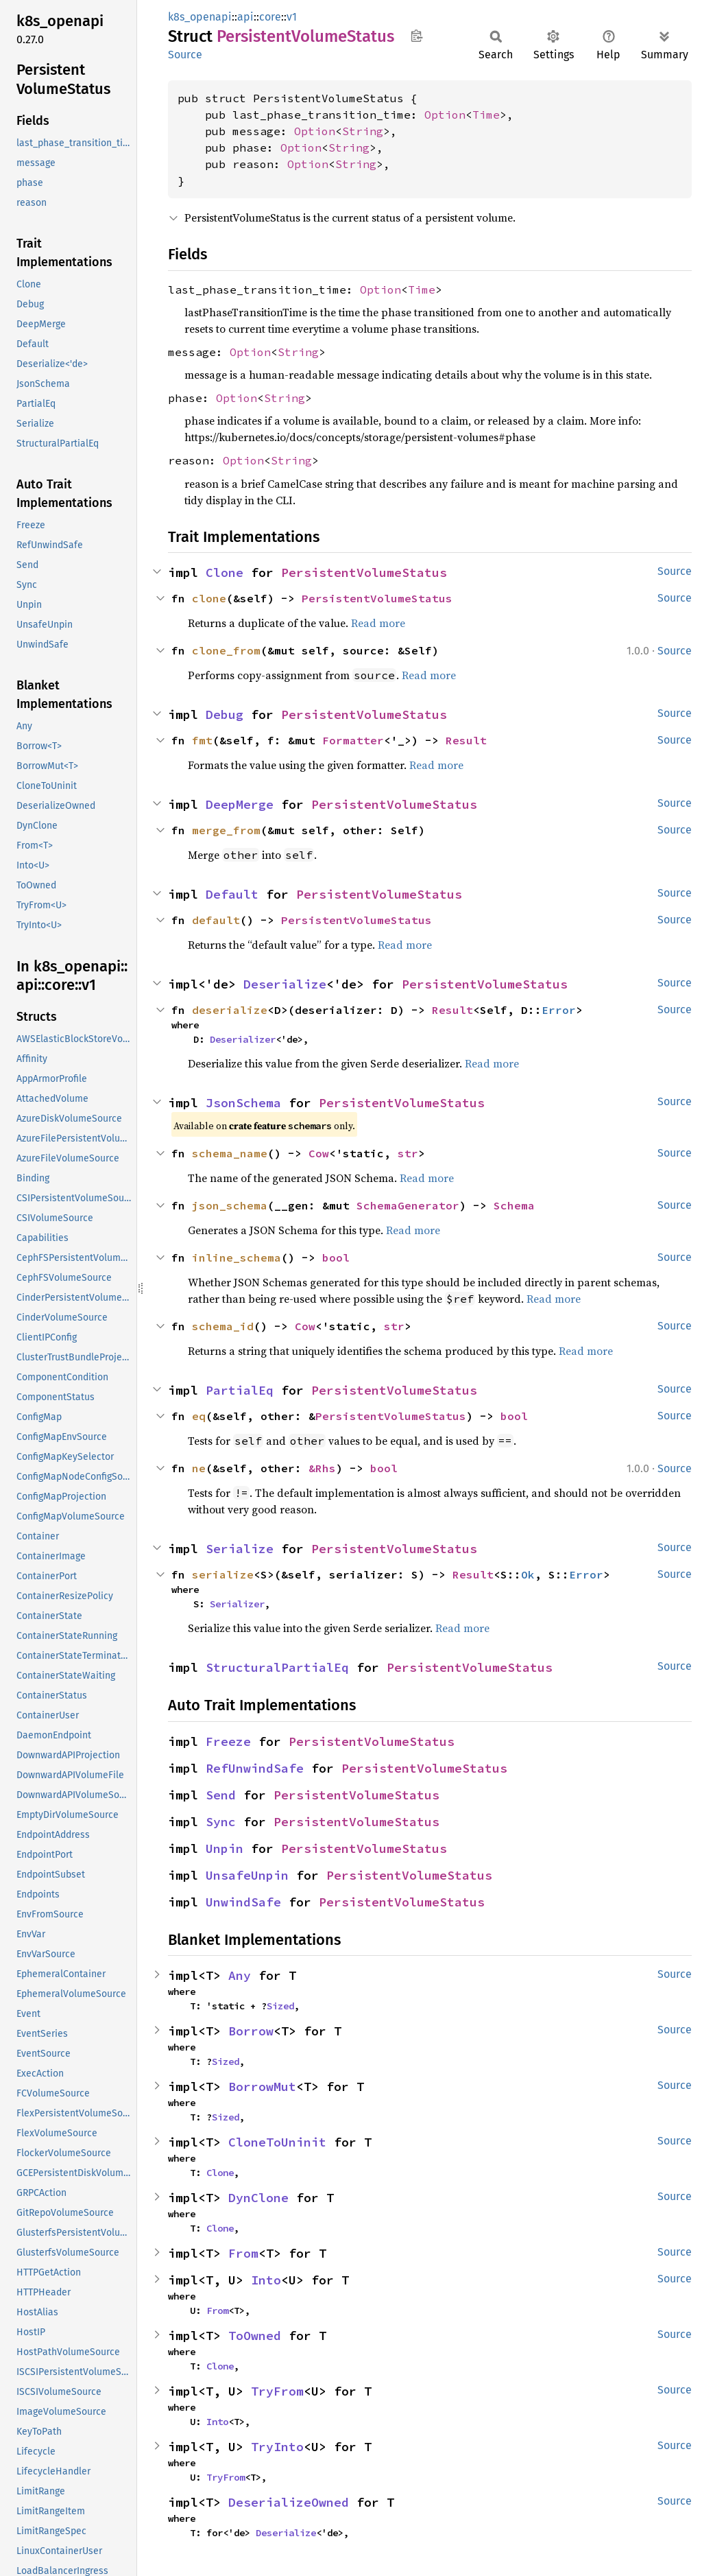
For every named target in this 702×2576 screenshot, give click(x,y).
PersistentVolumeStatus (364, 572)
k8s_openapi (200, 16)
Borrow (251, 2031)
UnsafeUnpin (247, 1875)
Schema (514, 1205)
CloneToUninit (277, 2142)
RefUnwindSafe (255, 1768)
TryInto (277, 2447)
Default (232, 894)
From (243, 2253)
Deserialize (284, 984)
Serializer (237, 1604)
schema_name (229, 1153)
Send (221, 1795)
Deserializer (243, 1039)
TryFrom (277, 2391)
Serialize (240, 1549)
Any (239, 1975)
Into (266, 2280)
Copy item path (416, 35)
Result (466, 740)
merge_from (226, 830)
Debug (224, 714)
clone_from (226, 650)
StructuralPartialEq (277, 1667)
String (362, 131)
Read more (378, 622)
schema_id (223, 1326)
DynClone (258, 2198)
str (408, 1153)
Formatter (353, 740)
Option (444, 114)
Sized (280, 2006)
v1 (292, 16)
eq (199, 1416)
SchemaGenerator (407, 1205)
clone (209, 598)
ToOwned (254, 2335)
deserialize (229, 1010)
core (270, 16)
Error (559, 1010)
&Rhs (322, 1468)
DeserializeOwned (288, 2502)
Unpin (224, 1848)
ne (199, 1468)
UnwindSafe (243, 1902)
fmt (202, 740)
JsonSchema (243, 1103)
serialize (223, 1574)
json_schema (229, 1205)
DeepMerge (240, 804)
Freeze (228, 1741)
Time (486, 114)
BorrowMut (262, 2086)
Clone (224, 572)
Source (185, 54)
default (216, 920)
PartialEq (240, 1390)
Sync (221, 1822)
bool (336, 1257)
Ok (528, 1574)
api (245, 16)
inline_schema (236, 1257)
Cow (318, 1153)
